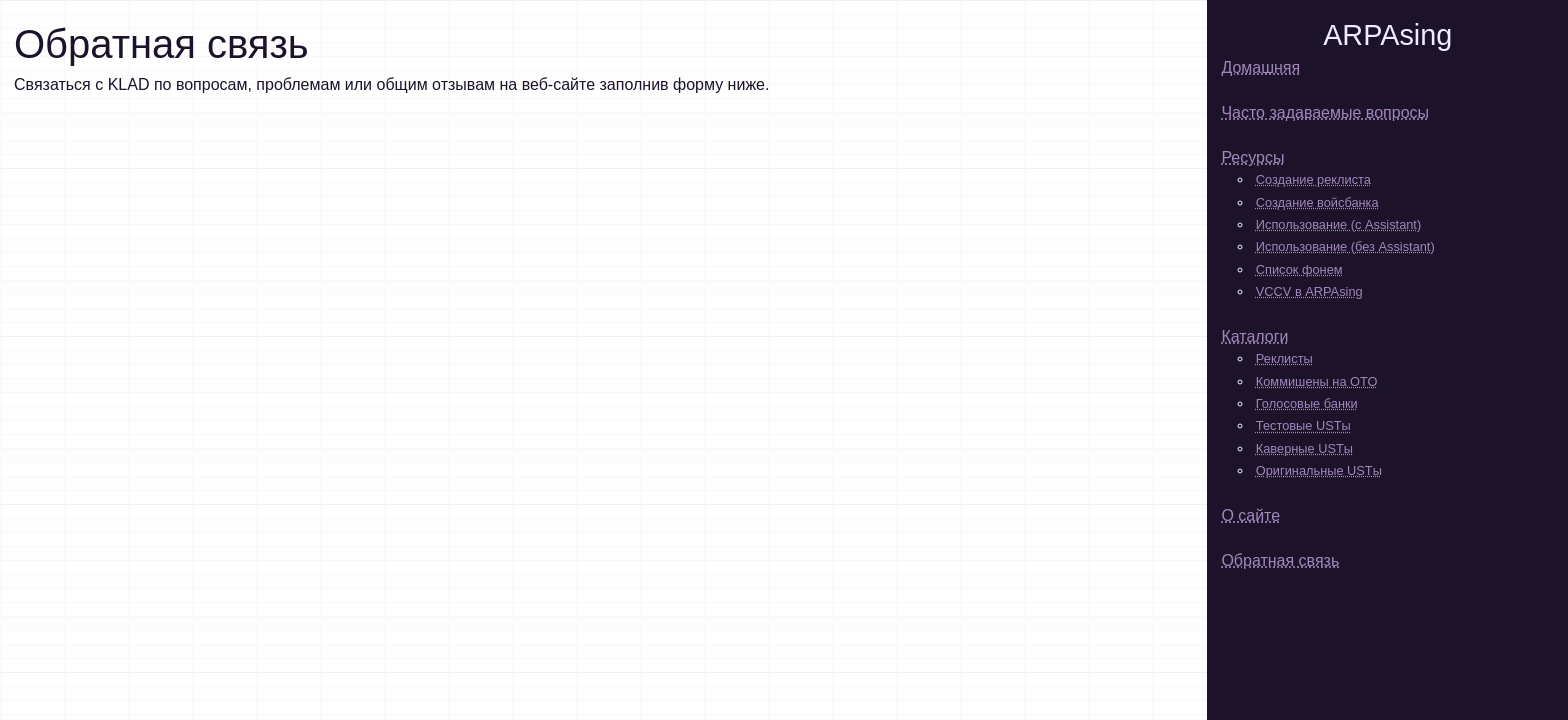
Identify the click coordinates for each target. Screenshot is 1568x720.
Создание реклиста (1313, 179)
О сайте (1250, 515)
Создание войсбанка (1317, 202)
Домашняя (1260, 67)
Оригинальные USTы (1319, 470)
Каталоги (1254, 336)
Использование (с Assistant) (1338, 224)
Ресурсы (1252, 157)
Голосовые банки (1307, 403)
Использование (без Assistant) (1345, 246)
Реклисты (1284, 358)
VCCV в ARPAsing (1309, 291)
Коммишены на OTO (1317, 381)
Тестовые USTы (1303, 425)
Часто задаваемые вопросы (1325, 112)
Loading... (394, 369)
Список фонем (1299, 269)
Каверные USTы (1304, 448)
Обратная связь (1280, 560)
